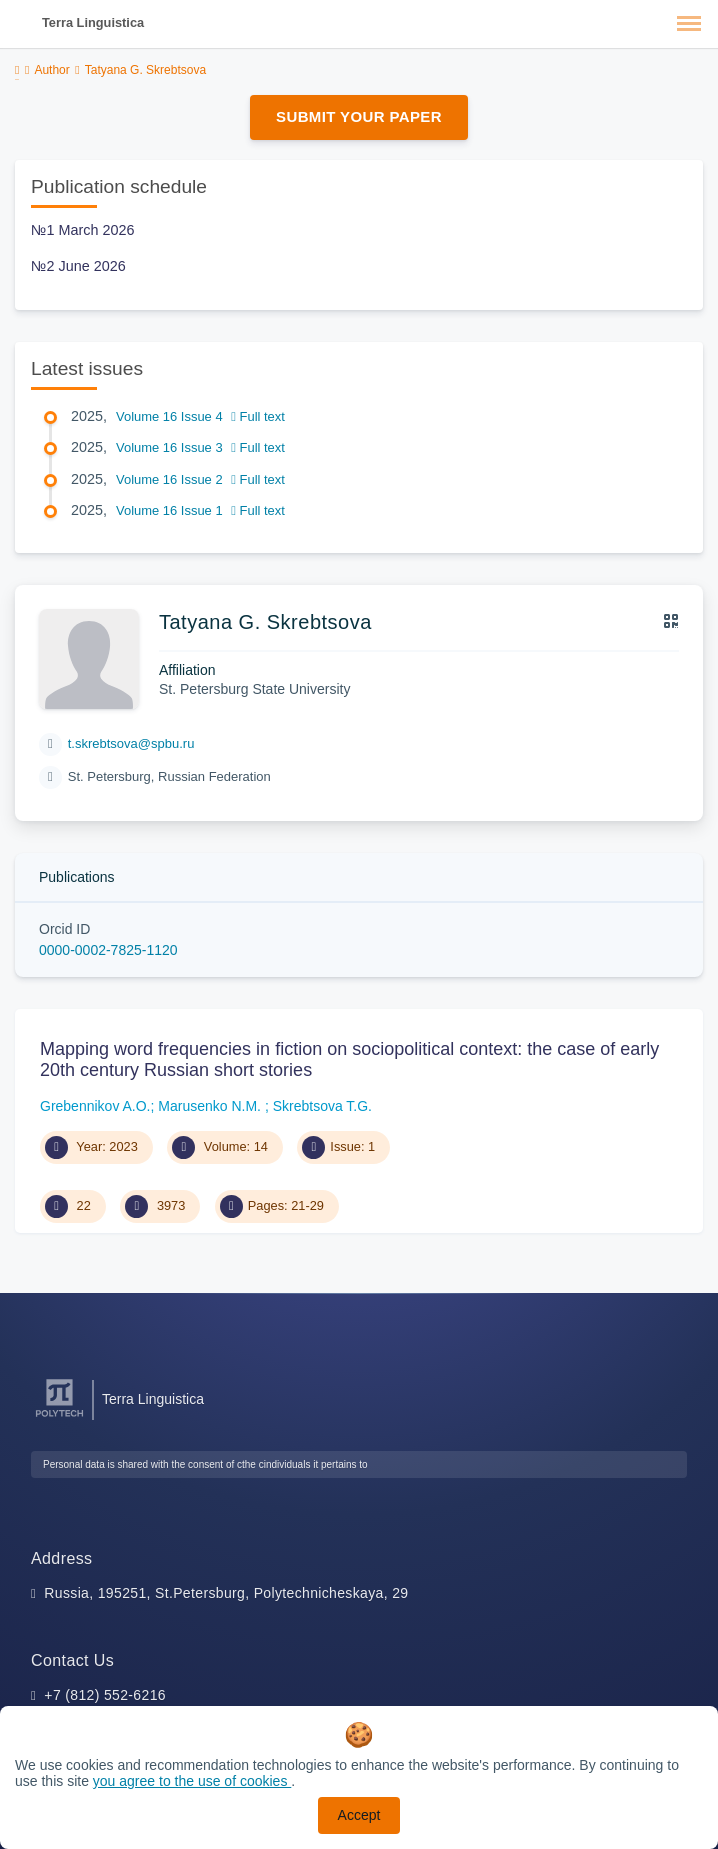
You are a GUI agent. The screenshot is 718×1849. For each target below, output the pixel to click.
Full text (258, 416)
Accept (359, 1815)
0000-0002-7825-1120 (108, 950)
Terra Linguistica (93, 22)
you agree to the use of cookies (192, 1781)
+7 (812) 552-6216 (105, 1695)
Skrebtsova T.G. (322, 1106)
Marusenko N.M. (211, 1106)
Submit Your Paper (359, 116)
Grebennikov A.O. (95, 1106)
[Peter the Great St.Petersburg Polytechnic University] (59, 1417)
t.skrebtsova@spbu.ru (131, 743)
